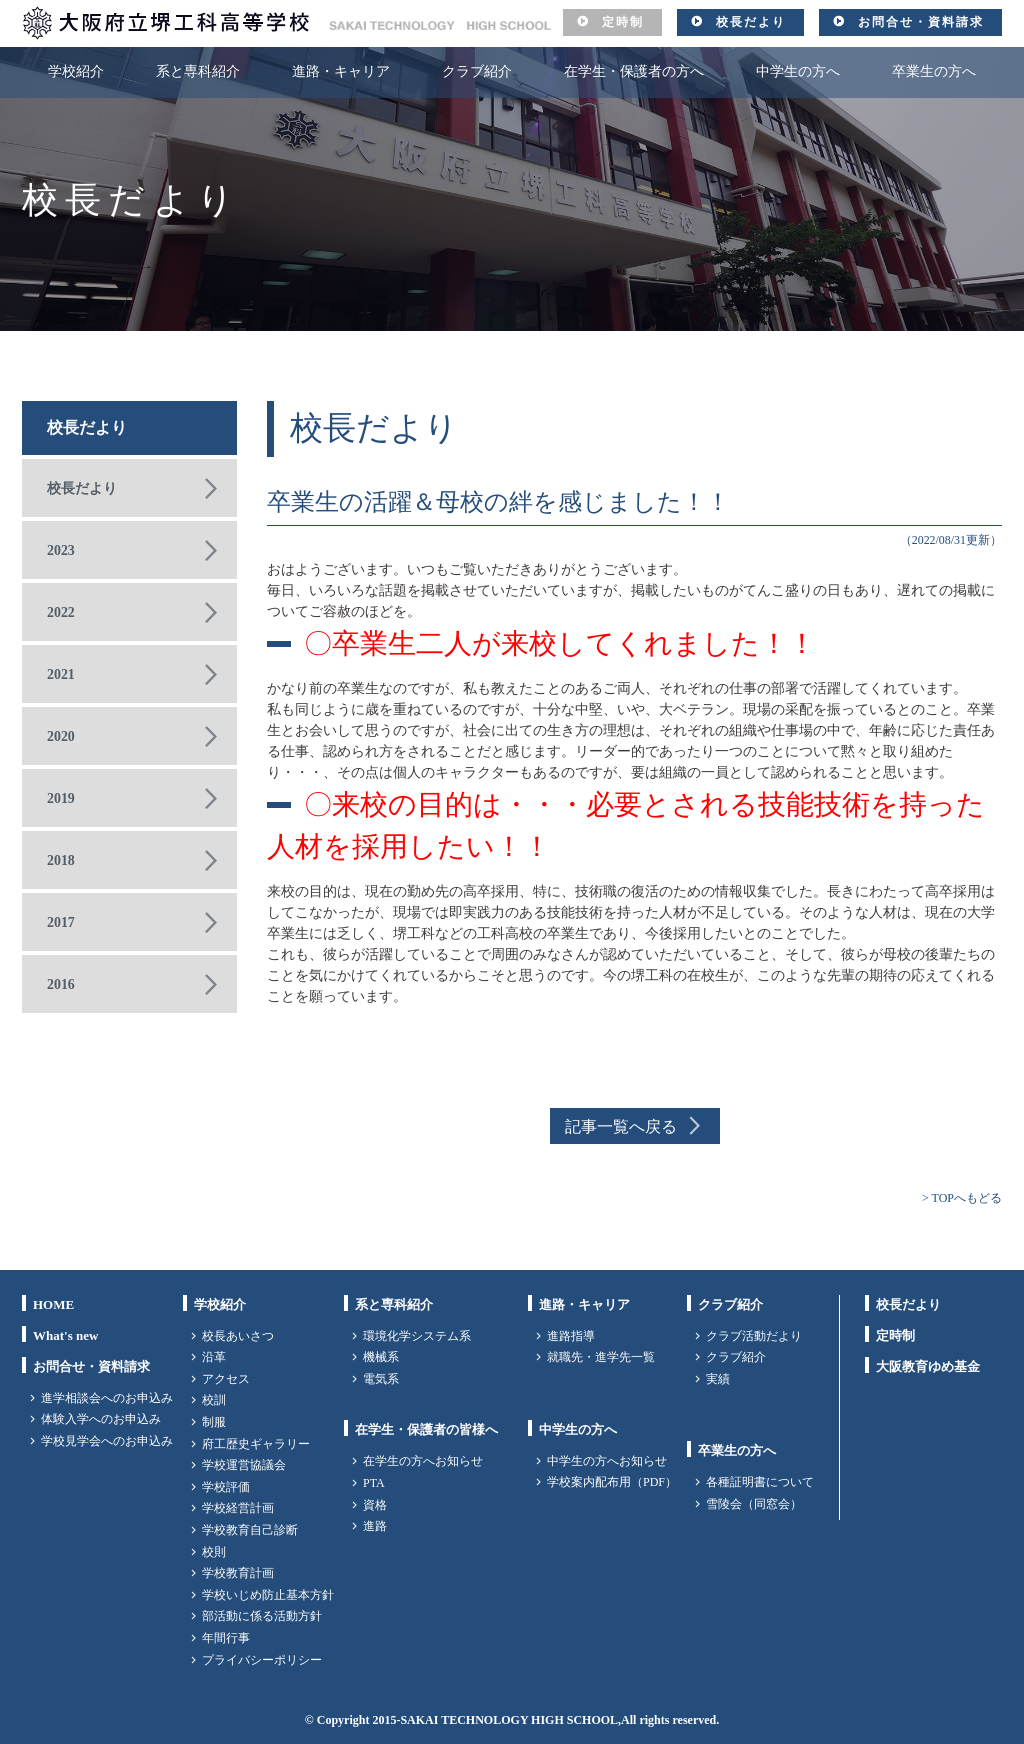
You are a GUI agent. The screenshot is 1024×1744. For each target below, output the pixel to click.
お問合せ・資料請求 (921, 22)
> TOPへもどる (962, 1198)
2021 (61, 674)
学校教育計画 (238, 1573)
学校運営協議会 (244, 1465)
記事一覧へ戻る (621, 1126)
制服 (214, 1422)
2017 (61, 922)
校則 (214, 1552)
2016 (61, 984)
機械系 (381, 1357)
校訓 (214, 1400)
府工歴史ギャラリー (256, 1444)
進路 (375, 1526)
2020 (61, 736)
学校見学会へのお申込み (107, 1441)
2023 (61, 550)
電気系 (381, 1379)
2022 (61, 612)
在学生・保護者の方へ (634, 71)
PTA (374, 1483)
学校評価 (226, 1487)
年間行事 (226, 1638)
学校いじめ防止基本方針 (268, 1595)
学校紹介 (76, 71)
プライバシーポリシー (262, 1660)
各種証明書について (760, 1482)
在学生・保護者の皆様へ (426, 1429)
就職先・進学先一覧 (601, 1357)
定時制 (623, 22)
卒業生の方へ (934, 71)
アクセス (226, 1379)
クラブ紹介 (477, 71)
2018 (61, 860)
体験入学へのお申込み (101, 1419)
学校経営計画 (238, 1508)
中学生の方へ (798, 71)
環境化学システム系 (417, 1336)
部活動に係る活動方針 (262, 1616)
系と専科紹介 (198, 71)
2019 (61, 798)
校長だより (751, 22)
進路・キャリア (341, 71)
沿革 (214, 1357)
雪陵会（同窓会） (754, 1504)
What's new (65, 1335)
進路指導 (571, 1336)
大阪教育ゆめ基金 (928, 1366)
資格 (375, 1505)
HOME (53, 1304)
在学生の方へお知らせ (423, 1461)
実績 (718, 1379)
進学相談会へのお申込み (107, 1398)
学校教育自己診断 (250, 1530)
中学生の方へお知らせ (607, 1461)
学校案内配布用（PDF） (612, 1482)
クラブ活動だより (754, 1336)
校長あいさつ (238, 1336)
